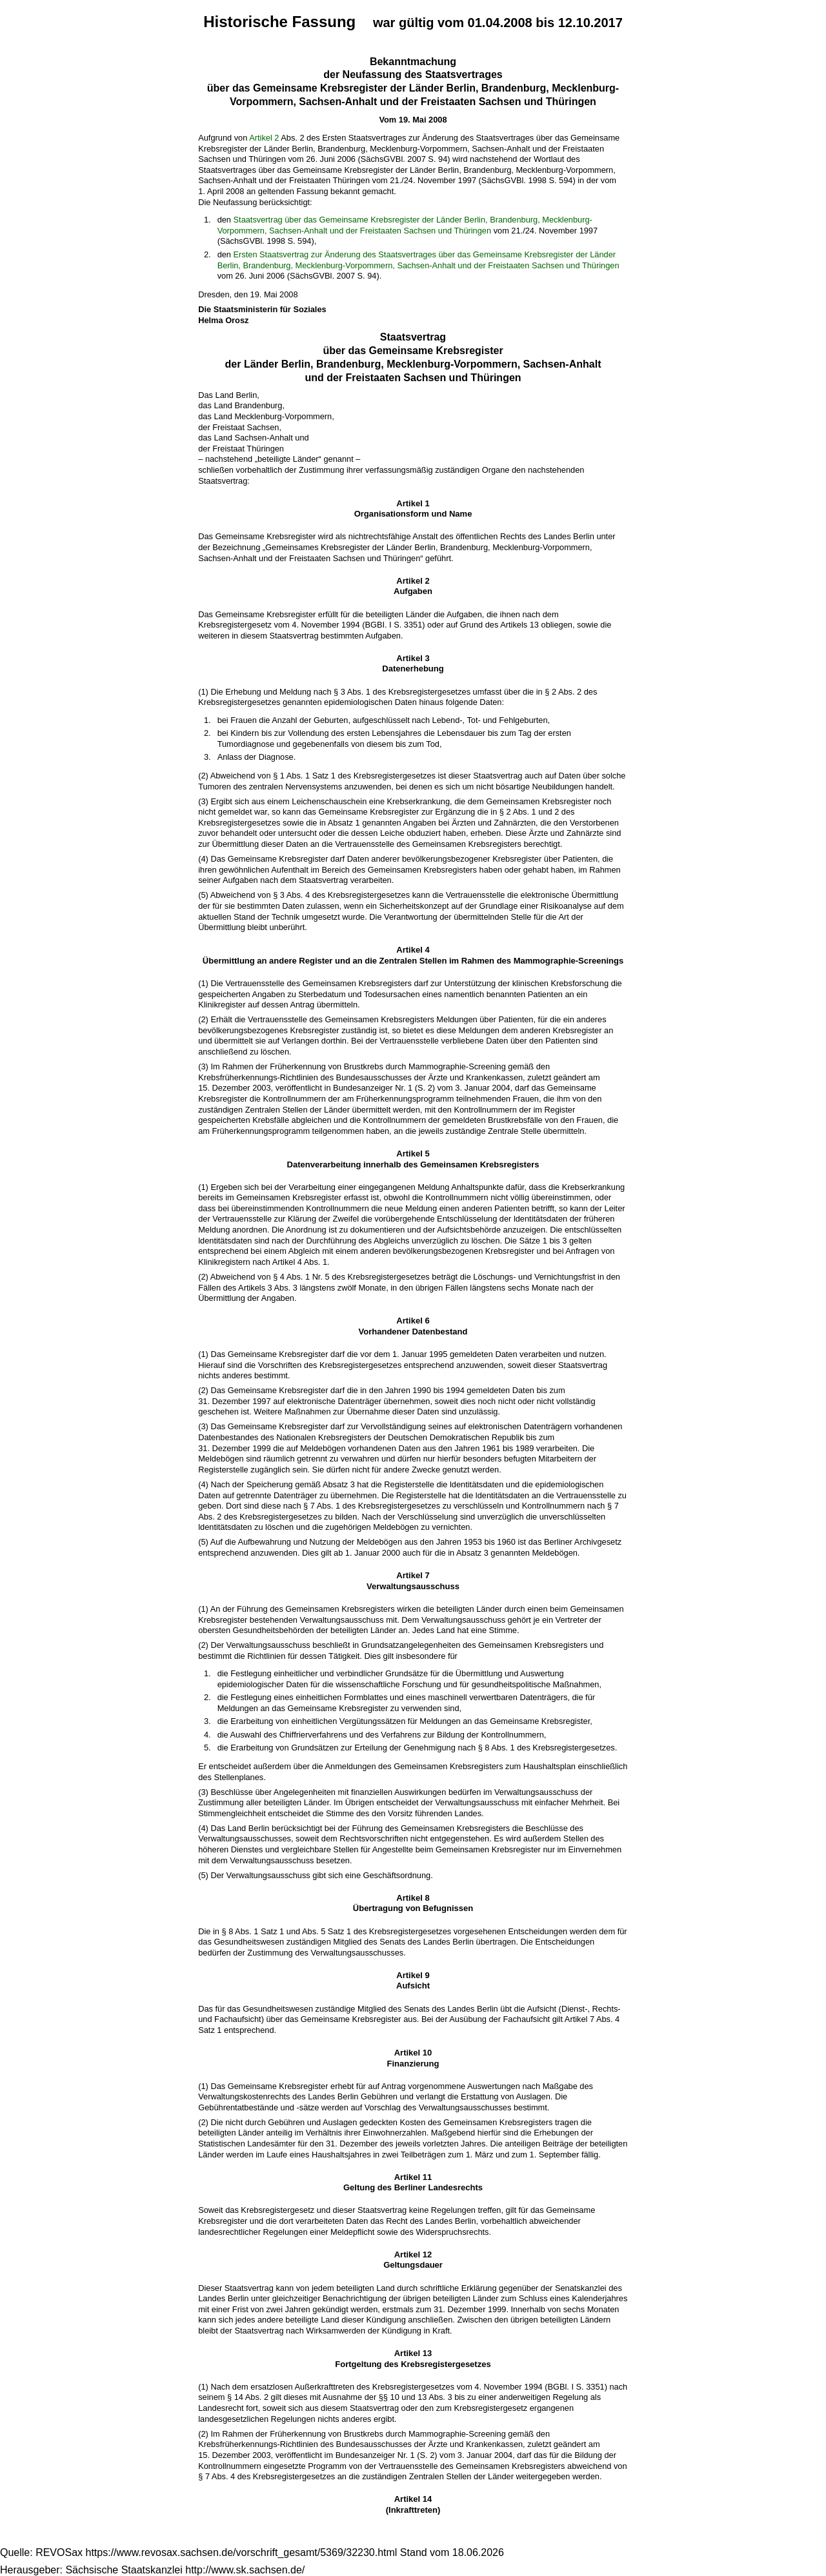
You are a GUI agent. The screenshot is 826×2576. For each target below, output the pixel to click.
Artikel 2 (264, 138)
